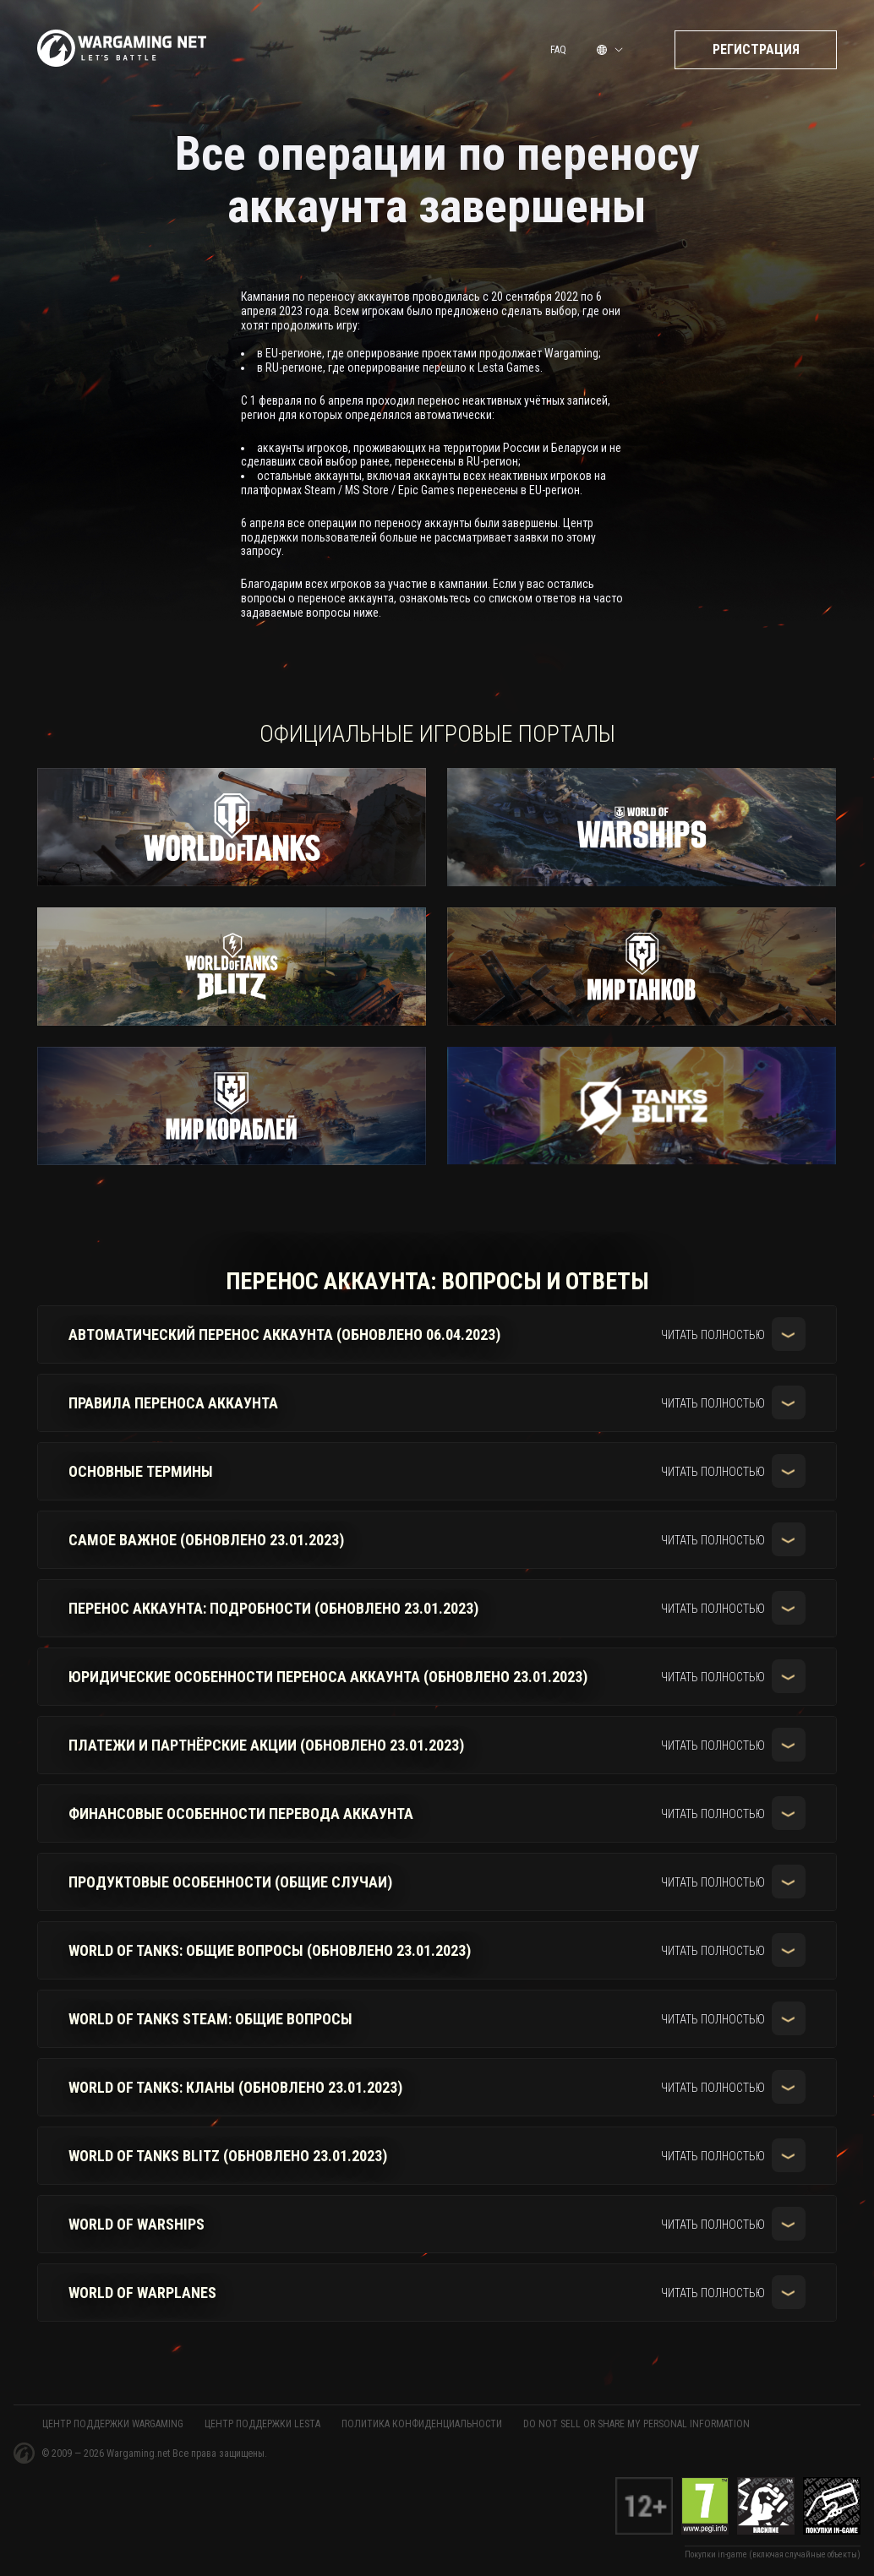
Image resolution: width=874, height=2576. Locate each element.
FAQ (558, 53)
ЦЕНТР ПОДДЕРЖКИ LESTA (262, 2424)
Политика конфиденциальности (421, 2424)
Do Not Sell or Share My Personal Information (636, 2424)
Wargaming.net (139, 2453)
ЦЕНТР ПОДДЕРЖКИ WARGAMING (112, 2424)
